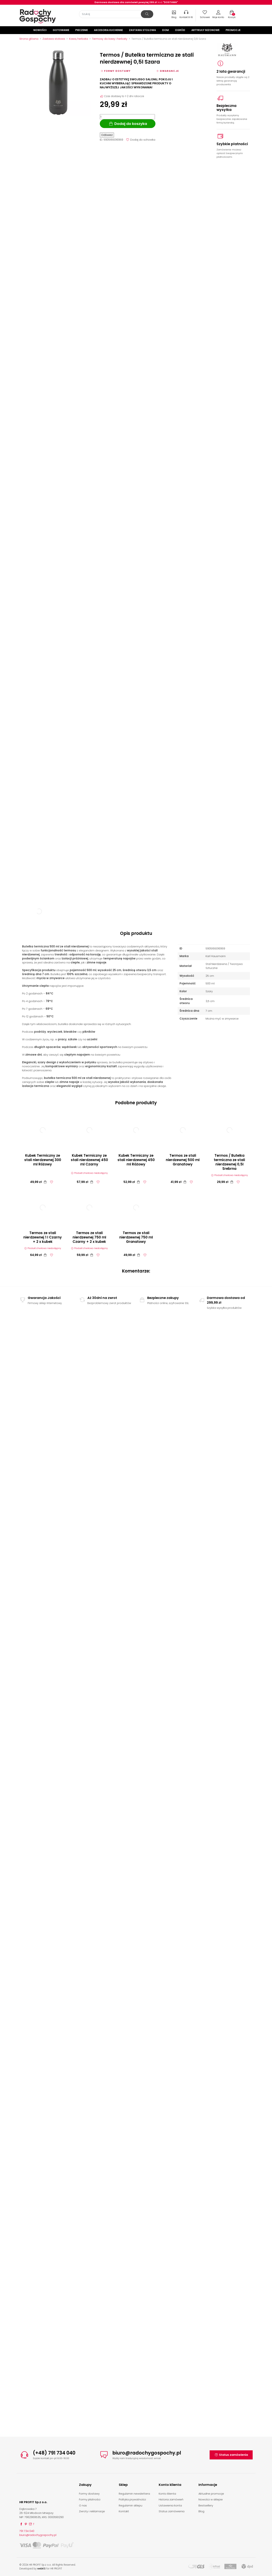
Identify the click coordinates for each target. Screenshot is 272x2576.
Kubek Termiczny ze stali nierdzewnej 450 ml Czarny (89, 1160)
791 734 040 (26, 2531)
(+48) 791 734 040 (54, 2453)
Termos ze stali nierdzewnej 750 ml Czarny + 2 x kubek (89, 1237)
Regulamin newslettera (134, 2494)
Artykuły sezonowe (205, 30)
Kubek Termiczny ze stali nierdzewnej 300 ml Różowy (42, 1160)
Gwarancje (167, 71)
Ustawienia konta (170, 2505)
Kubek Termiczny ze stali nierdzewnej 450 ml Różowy (136, 1160)
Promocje (233, 30)
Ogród (180, 30)
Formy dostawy (115, 71)
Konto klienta (167, 2494)
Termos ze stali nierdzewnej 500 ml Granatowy (183, 1160)
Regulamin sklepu (130, 2505)
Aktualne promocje (211, 2494)
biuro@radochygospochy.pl (146, 2453)
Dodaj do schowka (140, 140)
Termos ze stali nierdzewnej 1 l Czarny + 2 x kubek (42, 1237)
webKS (41, 2568)
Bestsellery (205, 2505)
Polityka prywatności (132, 2499)
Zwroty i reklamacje (92, 2511)
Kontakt (124, 2511)
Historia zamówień (171, 2499)
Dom (165, 30)
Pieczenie (81, 30)
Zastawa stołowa (142, 30)
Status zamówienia (231, 2455)
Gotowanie (61, 30)
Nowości (40, 30)
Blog (201, 2511)
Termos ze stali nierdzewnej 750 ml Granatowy (136, 1237)
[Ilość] (127, 116)
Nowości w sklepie (210, 2499)
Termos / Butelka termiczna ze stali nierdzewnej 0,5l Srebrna (229, 1162)
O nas (83, 2505)
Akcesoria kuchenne (108, 30)
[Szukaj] (116, 14)
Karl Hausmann (216, 956)
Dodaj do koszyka (127, 123)
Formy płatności (89, 2499)
